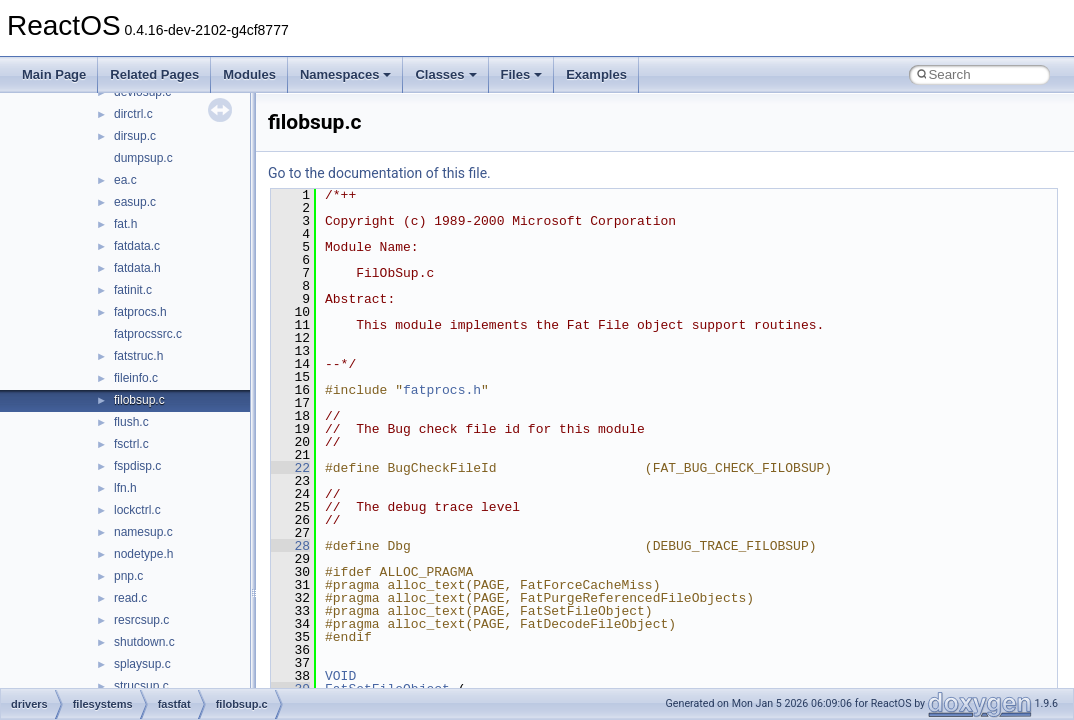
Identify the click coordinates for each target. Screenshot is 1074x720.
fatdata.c (137, 246)
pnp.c (128, 576)
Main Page (54, 74)
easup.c (135, 202)
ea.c (125, 180)
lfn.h (125, 488)
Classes (445, 74)
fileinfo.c (136, 378)
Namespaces (346, 74)
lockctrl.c (137, 510)
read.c (130, 598)
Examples (596, 74)
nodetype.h (143, 554)
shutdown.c (144, 642)
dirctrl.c (133, 114)
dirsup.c (135, 136)
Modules (249, 74)
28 (290, 546)
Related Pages (154, 74)
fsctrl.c (131, 444)
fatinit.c (133, 290)
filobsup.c (139, 400)
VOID (340, 676)
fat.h (125, 224)
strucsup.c (141, 686)
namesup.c (143, 532)
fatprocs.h (140, 312)
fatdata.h (137, 268)
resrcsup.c (141, 620)
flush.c (131, 422)
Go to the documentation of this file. (379, 173)
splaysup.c (142, 664)
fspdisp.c (137, 466)
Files (522, 74)
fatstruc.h (138, 356)
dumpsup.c (143, 158)
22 (290, 468)
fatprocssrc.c (148, 334)
